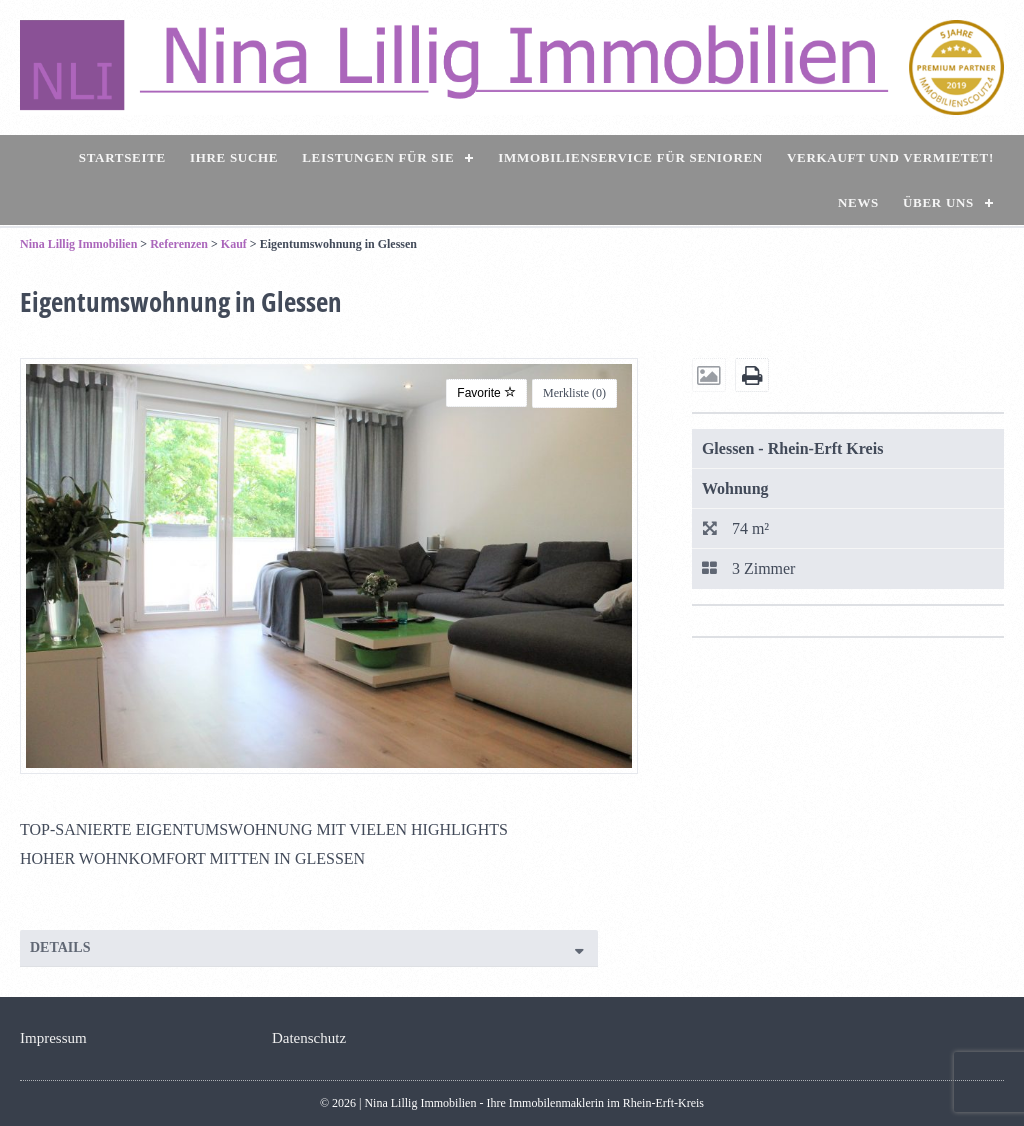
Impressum (53, 1038)
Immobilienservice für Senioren (630, 157)
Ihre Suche (234, 157)
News (858, 202)
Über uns (938, 202)
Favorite (486, 393)
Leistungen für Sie (378, 157)
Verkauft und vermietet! (890, 157)
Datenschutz (309, 1038)
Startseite (122, 157)
